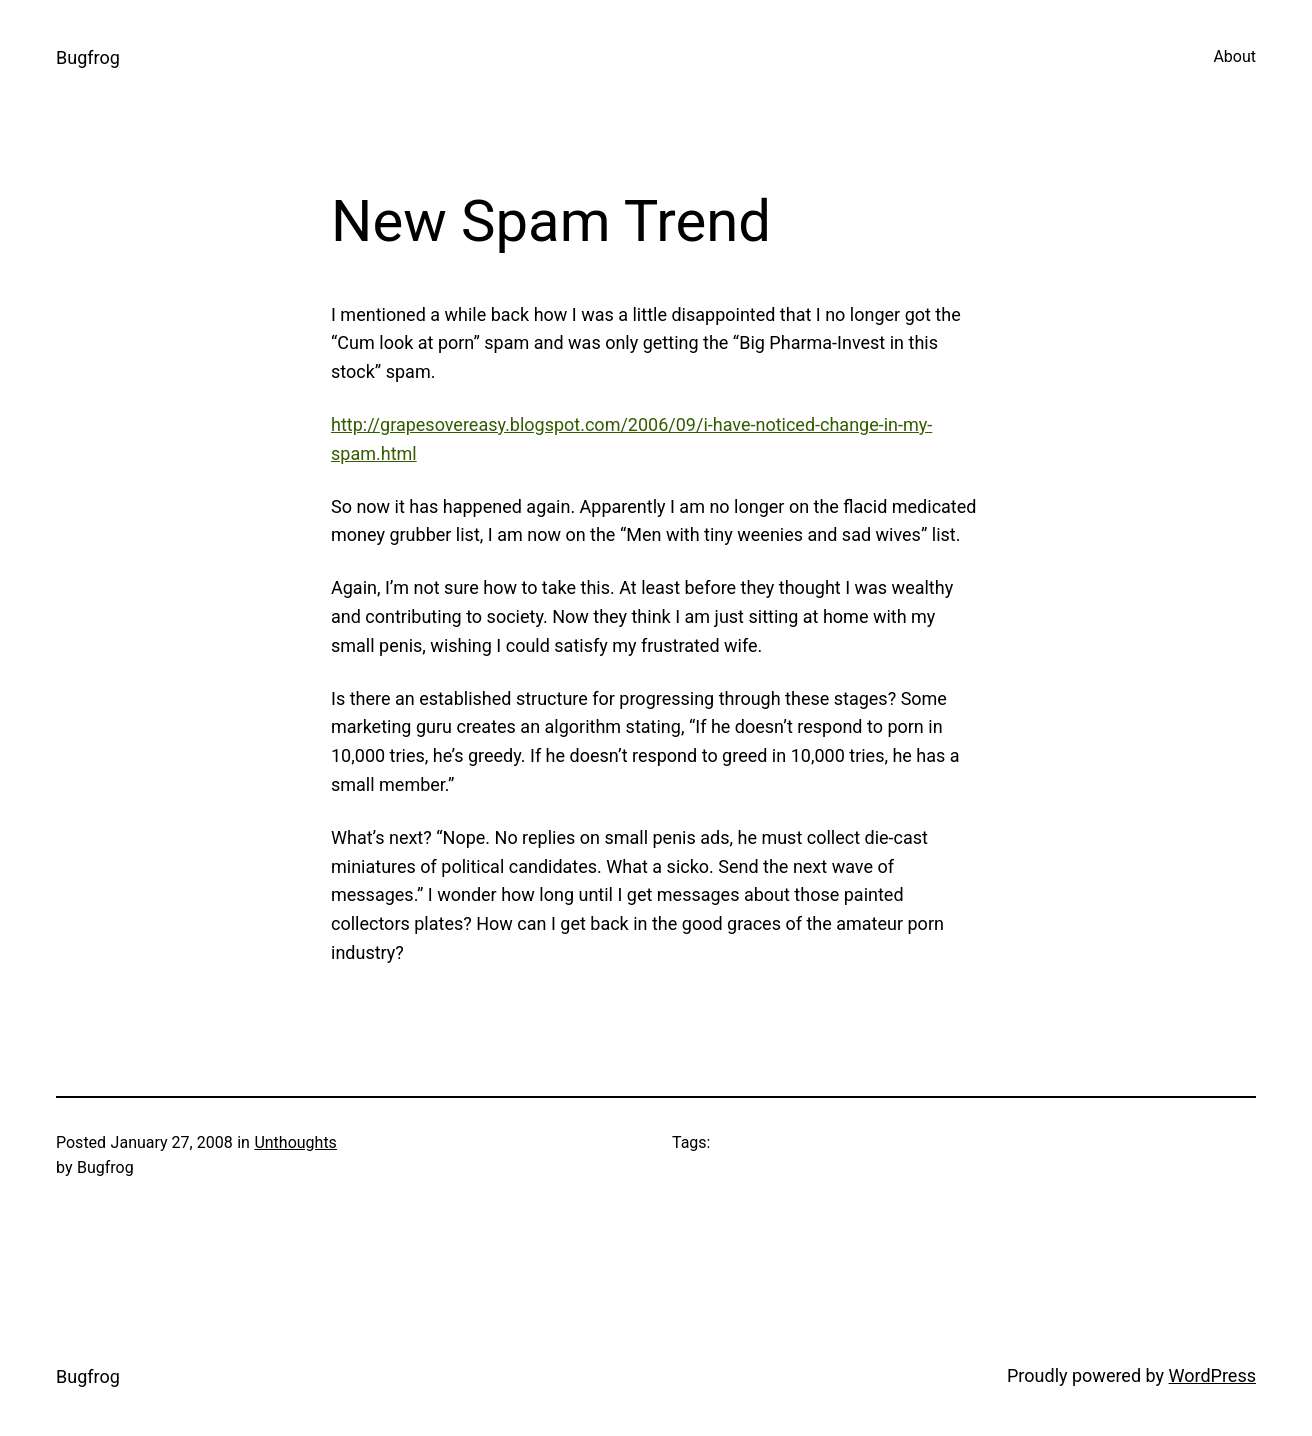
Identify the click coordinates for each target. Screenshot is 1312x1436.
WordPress (1212, 1375)
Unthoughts (295, 1142)
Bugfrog (88, 57)
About (1234, 56)
